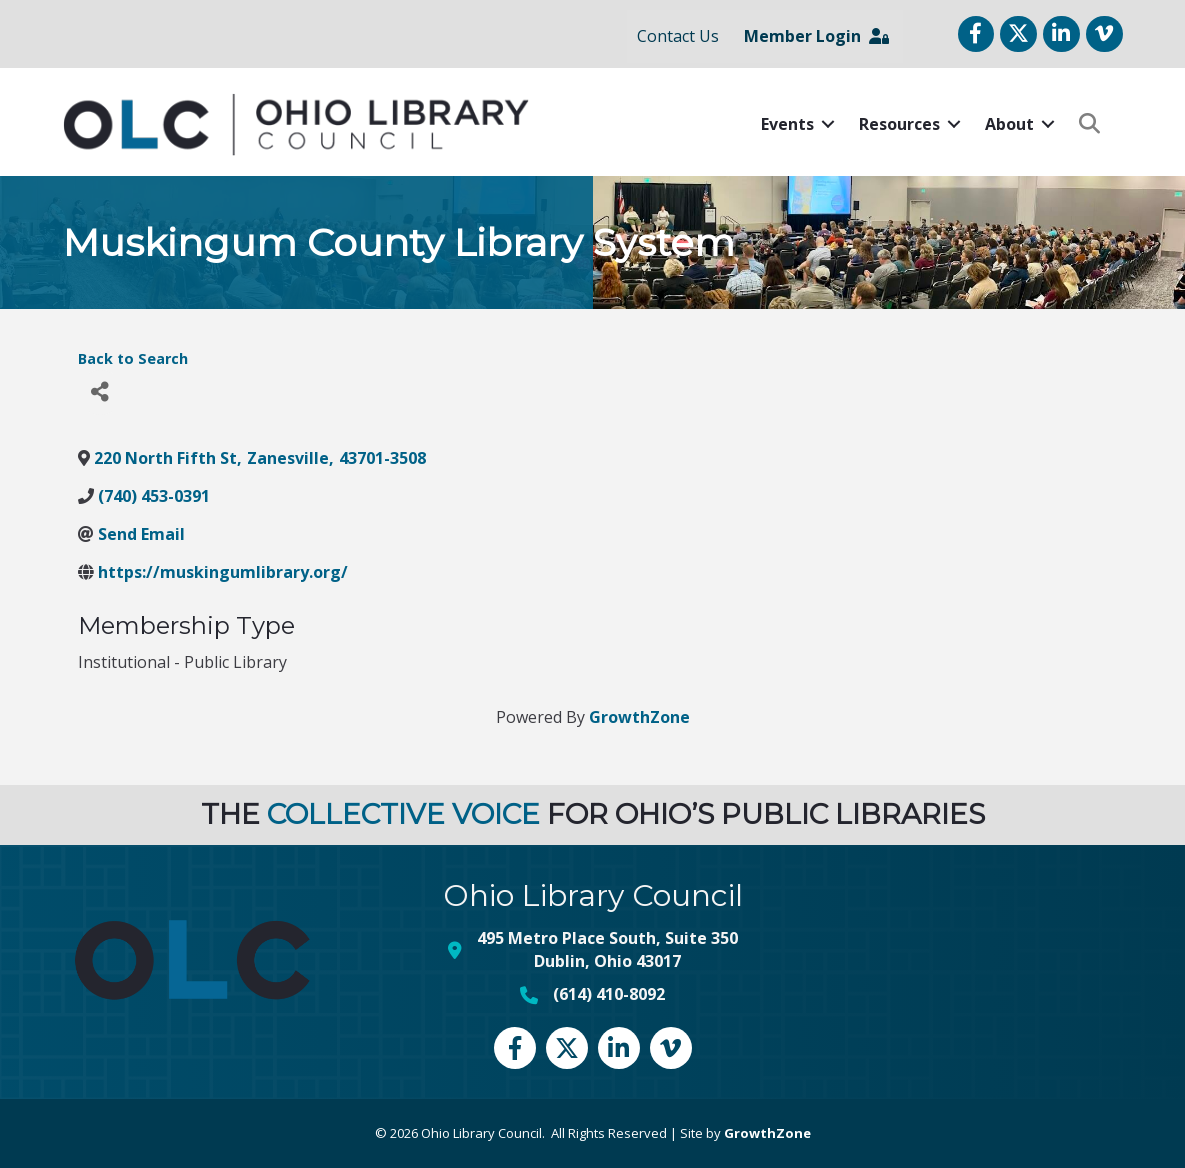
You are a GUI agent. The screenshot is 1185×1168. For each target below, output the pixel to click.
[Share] (100, 392)
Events (787, 124)
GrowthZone (639, 717)
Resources (899, 124)
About (1009, 124)
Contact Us (678, 36)
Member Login (816, 36)
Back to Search (133, 358)
